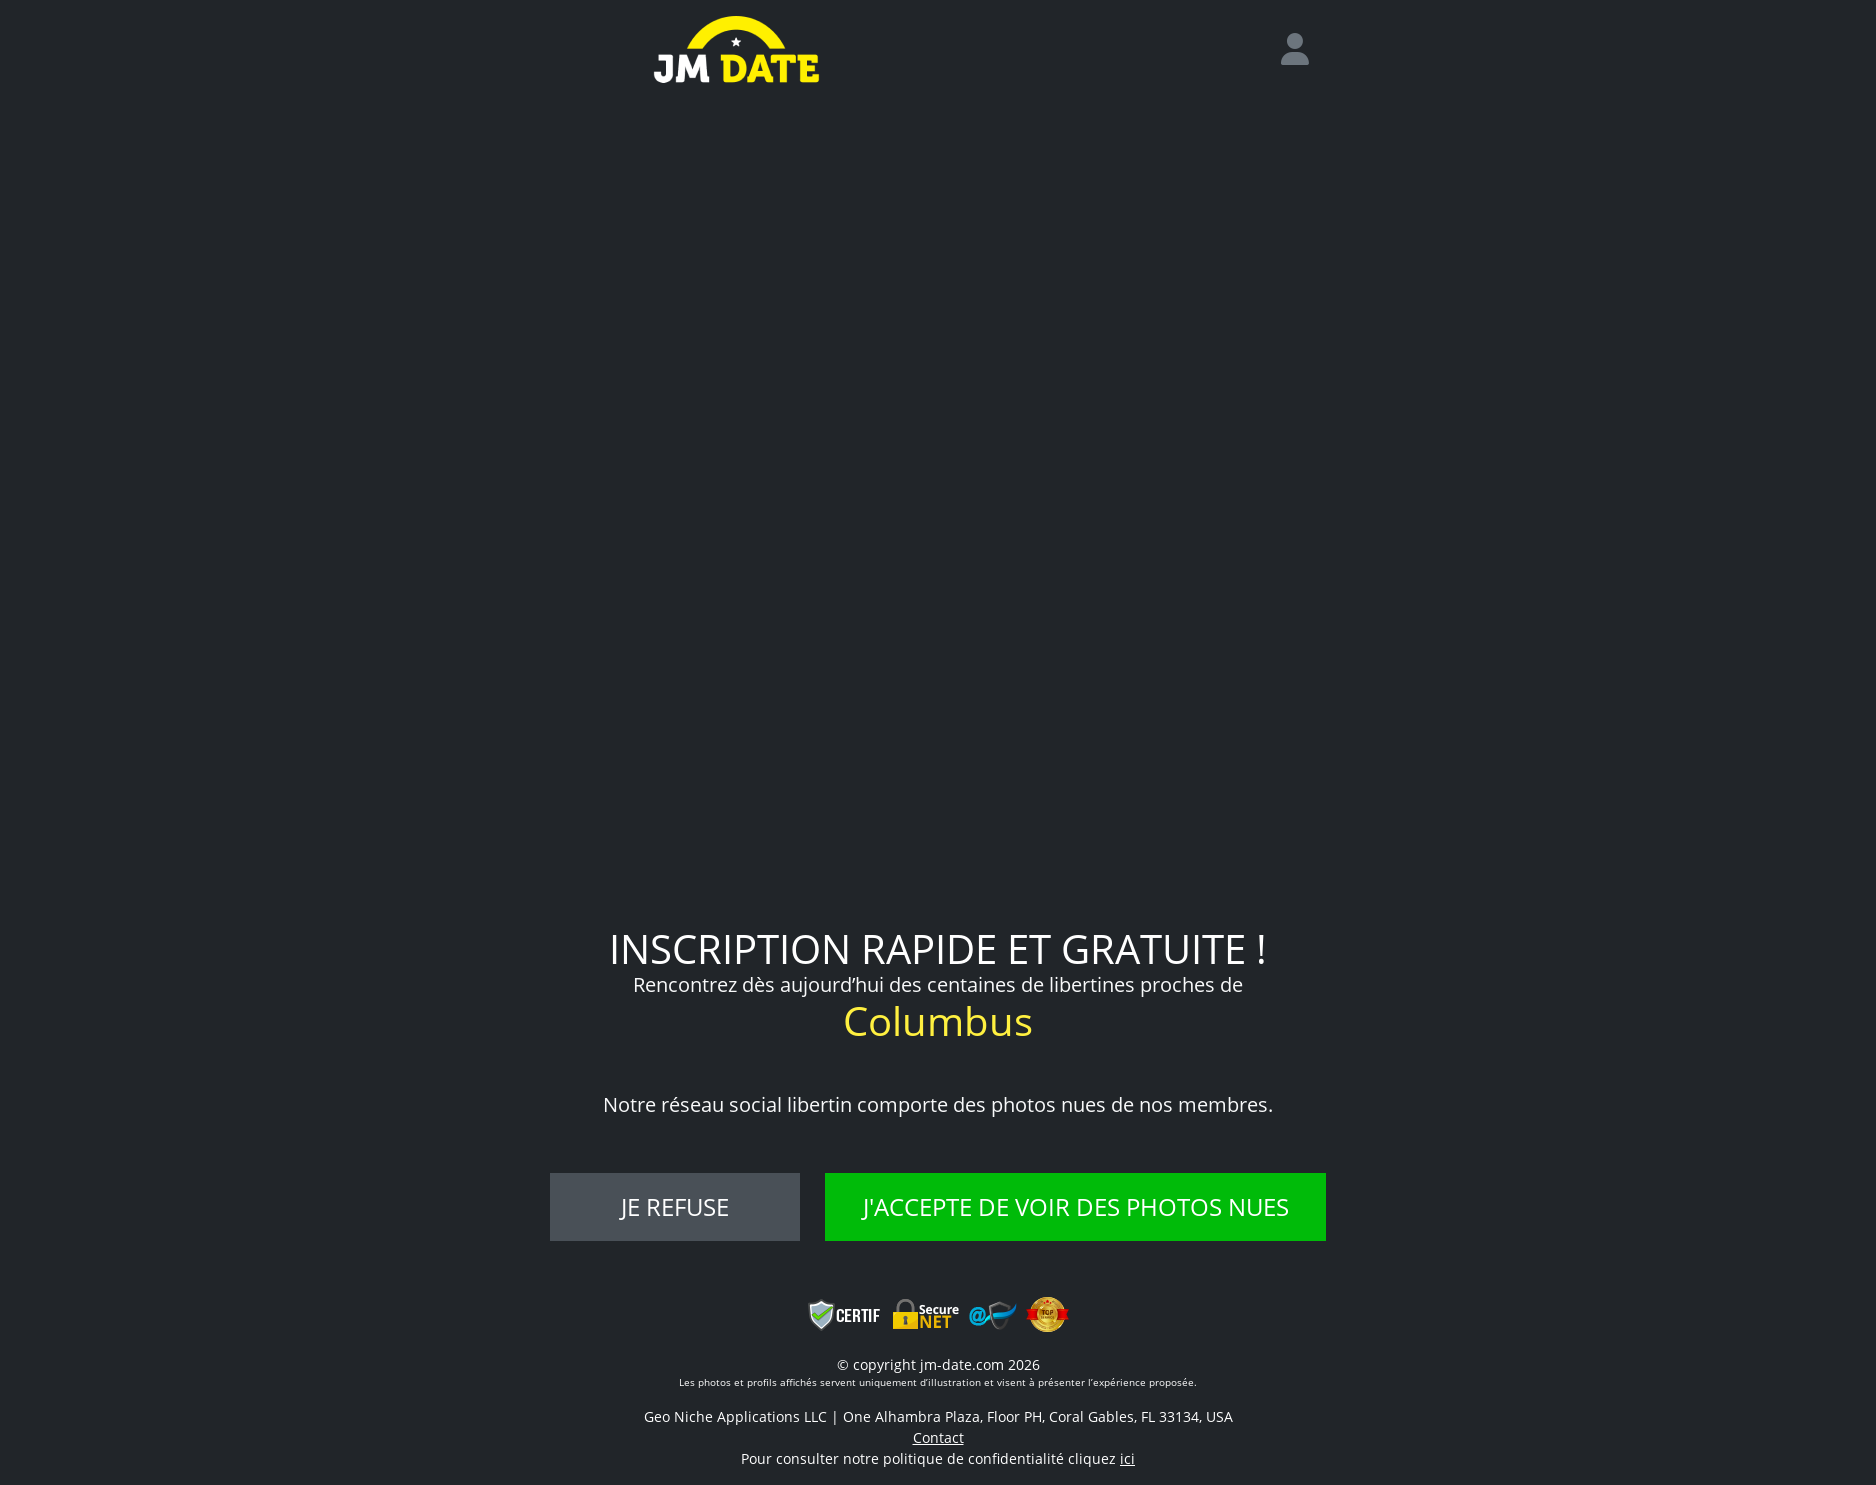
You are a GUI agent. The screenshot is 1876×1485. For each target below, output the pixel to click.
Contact (938, 1437)
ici (1127, 1458)
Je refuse (675, 1206)
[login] (1303, 50)
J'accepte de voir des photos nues (1076, 1206)
